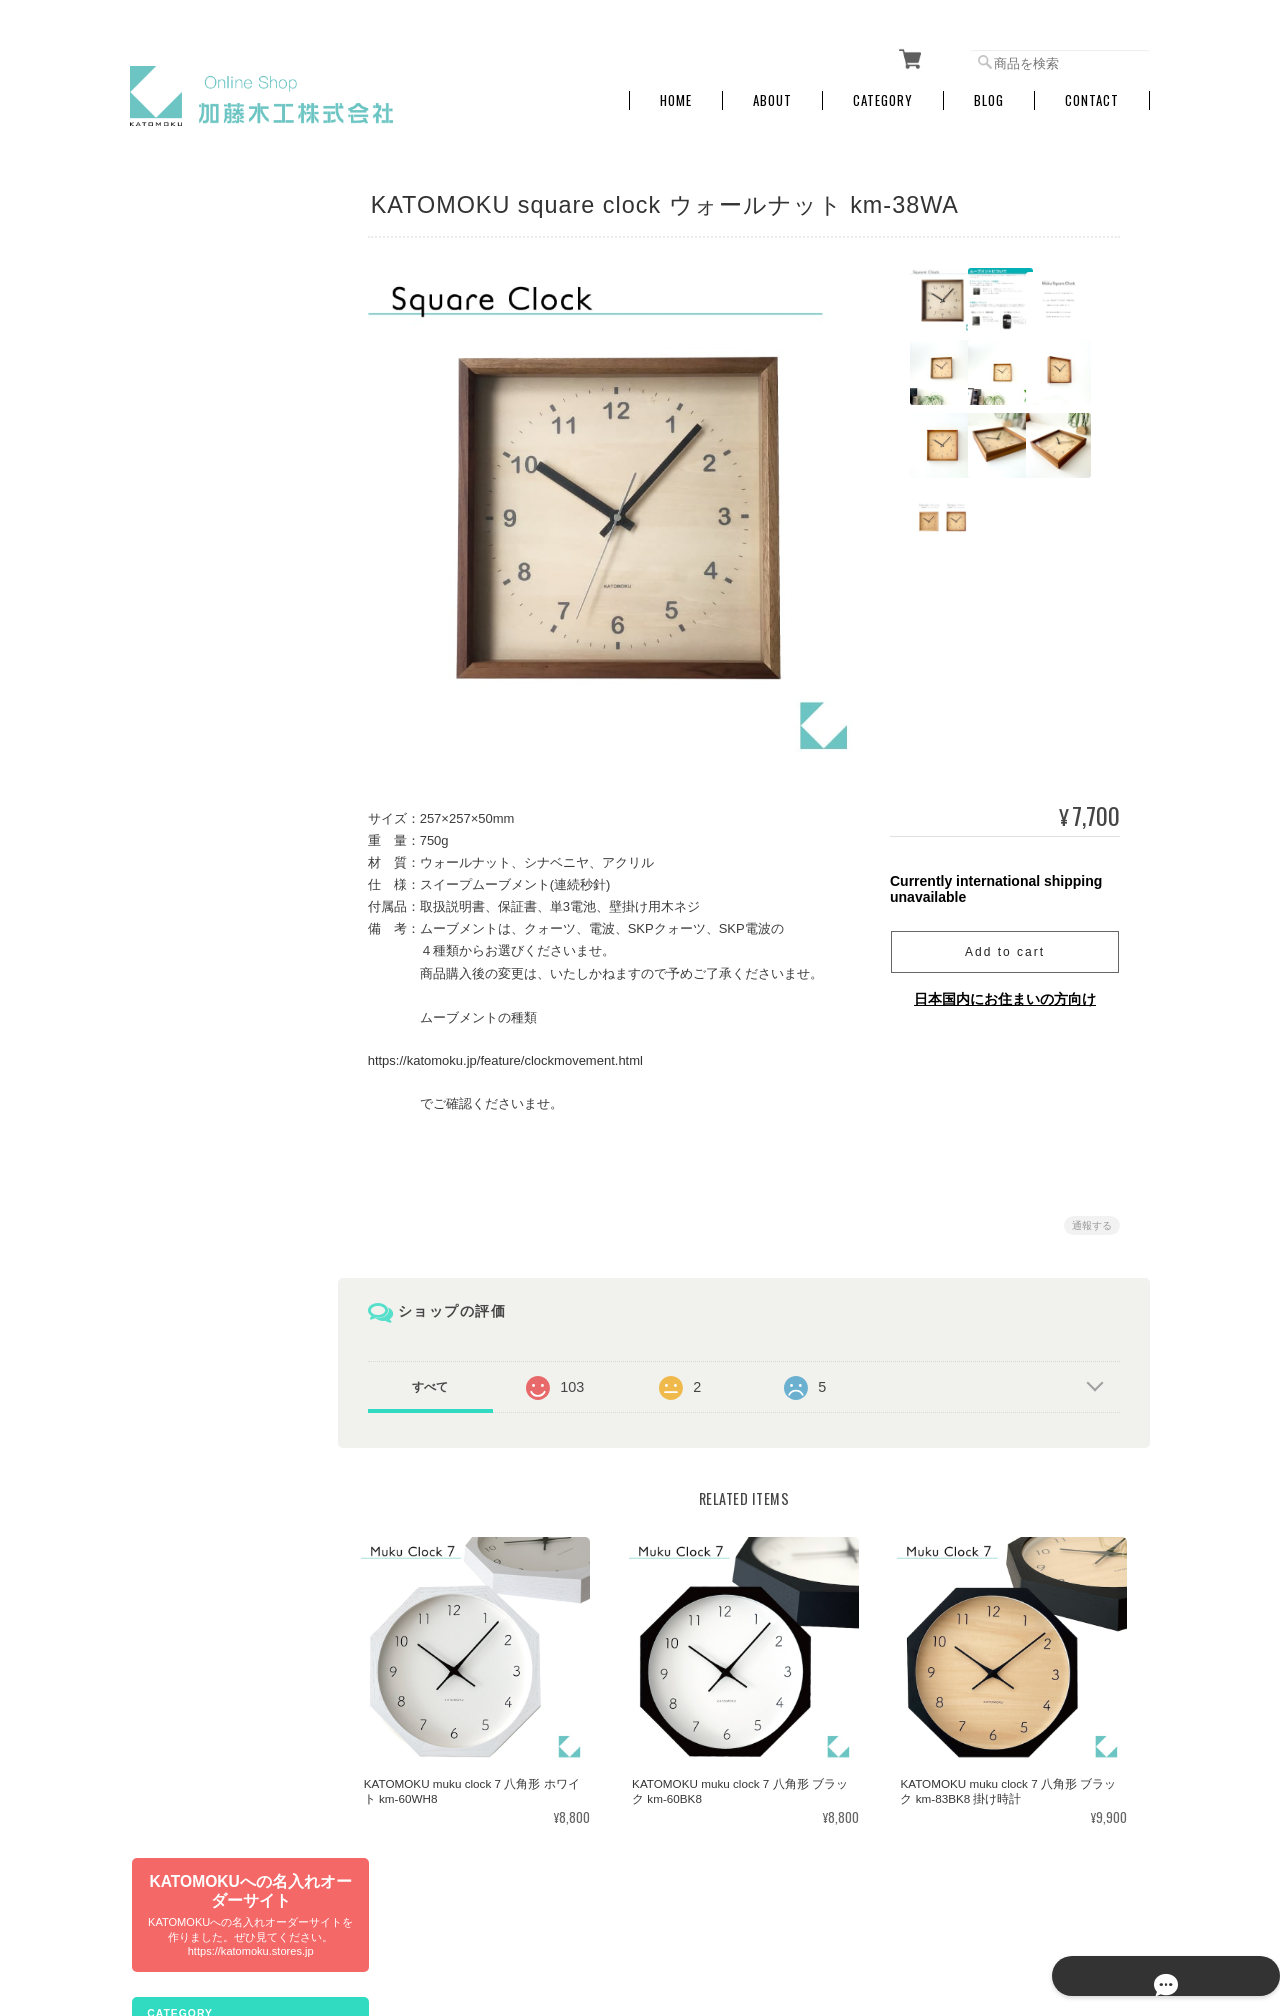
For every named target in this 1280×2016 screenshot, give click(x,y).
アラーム (167, 568)
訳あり (161, 823)
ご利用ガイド (179, 1115)
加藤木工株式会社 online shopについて (744, 1913)
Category (883, 92)
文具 (155, 355)
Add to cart (1005, 944)
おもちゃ (167, 738)
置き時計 (167, 610)
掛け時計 (167, 397)
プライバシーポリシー (929, 1913)
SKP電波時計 (178, 525)
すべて (443, 1378)
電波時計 (167, 440)
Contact (1092, 92)
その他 (161, 908)
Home (676, 92)
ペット (161, 780)
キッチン (167, 695)
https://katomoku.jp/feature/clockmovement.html (517, 1052)
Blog (989, 92)
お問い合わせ (179, 1200)
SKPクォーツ (178, 483)
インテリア (173, 653)
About (772, 92)
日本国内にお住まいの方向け (1005, 991)
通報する (1092, 1216)
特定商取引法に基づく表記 (215, 1157)
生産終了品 (173, 866)
